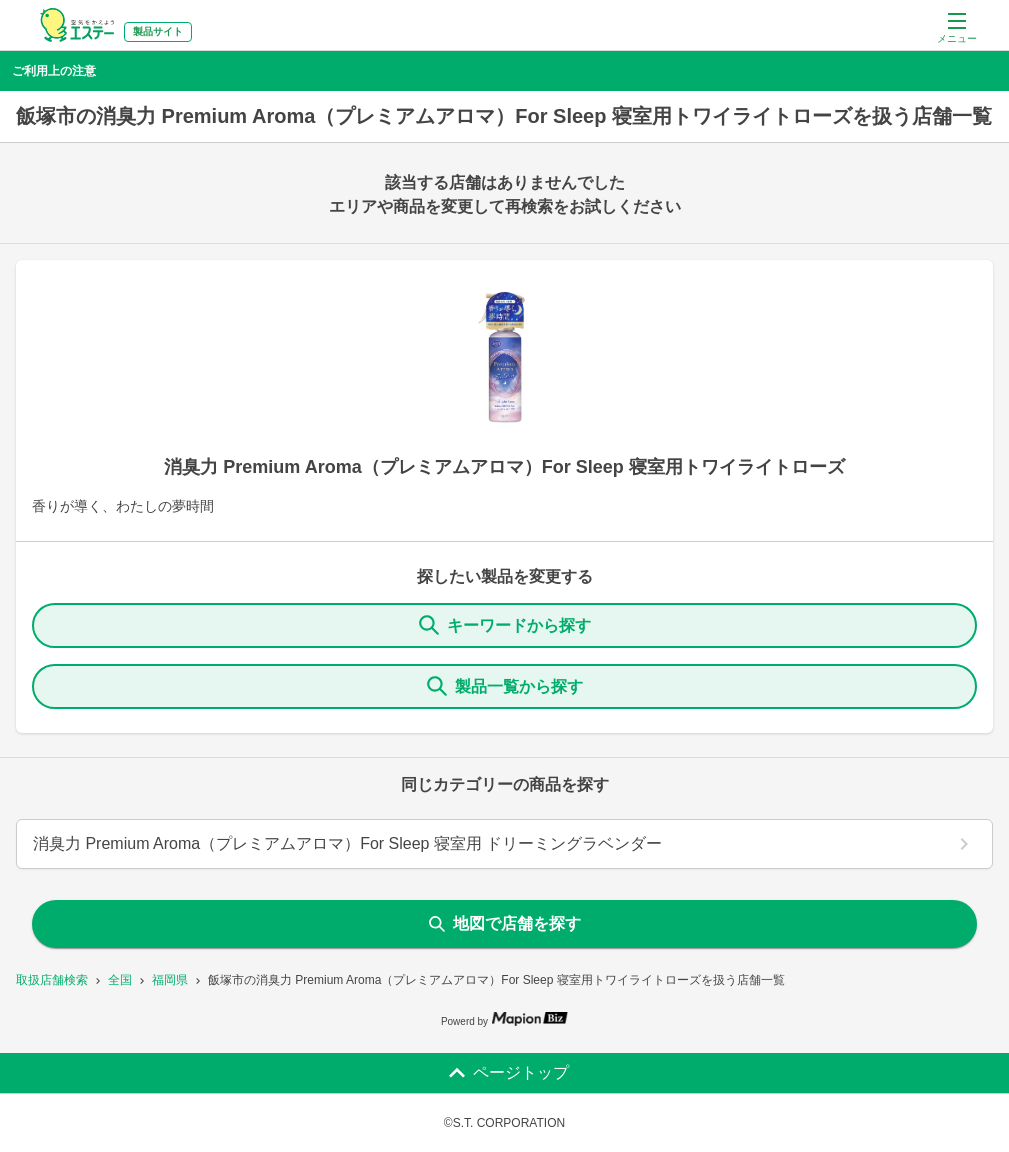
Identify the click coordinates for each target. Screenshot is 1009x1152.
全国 (120, 980)
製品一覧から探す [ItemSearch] (505, 686)
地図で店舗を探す (505, 923)
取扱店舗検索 (52, 980)
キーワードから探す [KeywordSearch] (505, 625)
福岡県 (170, 980)
